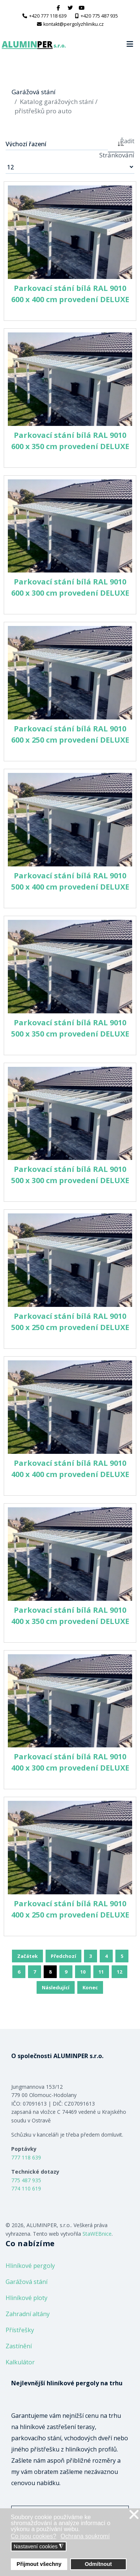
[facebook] (58, 7)
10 (82, 1971)
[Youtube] (81, 7)
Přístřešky (20, 2330)
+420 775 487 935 (99, 16)
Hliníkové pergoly (30, 2266)
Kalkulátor (20, 2362)
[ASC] (121, 143)
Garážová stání (26, 2282)
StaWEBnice (97, 2233)
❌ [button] (134, 2515)
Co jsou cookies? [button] (33, 2536)
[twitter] (70, 7)
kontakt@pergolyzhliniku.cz (73, 24)
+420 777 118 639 (47, 16)
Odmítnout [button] (98, 2564)
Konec (90, 1987)
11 (101, 1971)
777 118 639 (26, 2157)
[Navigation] (129, 44)
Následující (55, 1987)
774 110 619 (26, 2188)
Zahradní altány (28, 2314)
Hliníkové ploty (26, 2298)
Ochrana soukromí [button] (85, 2536)
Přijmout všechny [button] (39, 2564)
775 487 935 (26, 2180)
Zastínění (19, 2346)
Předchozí (63, 1956)
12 (119, 1971)
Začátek (27, 1956)
